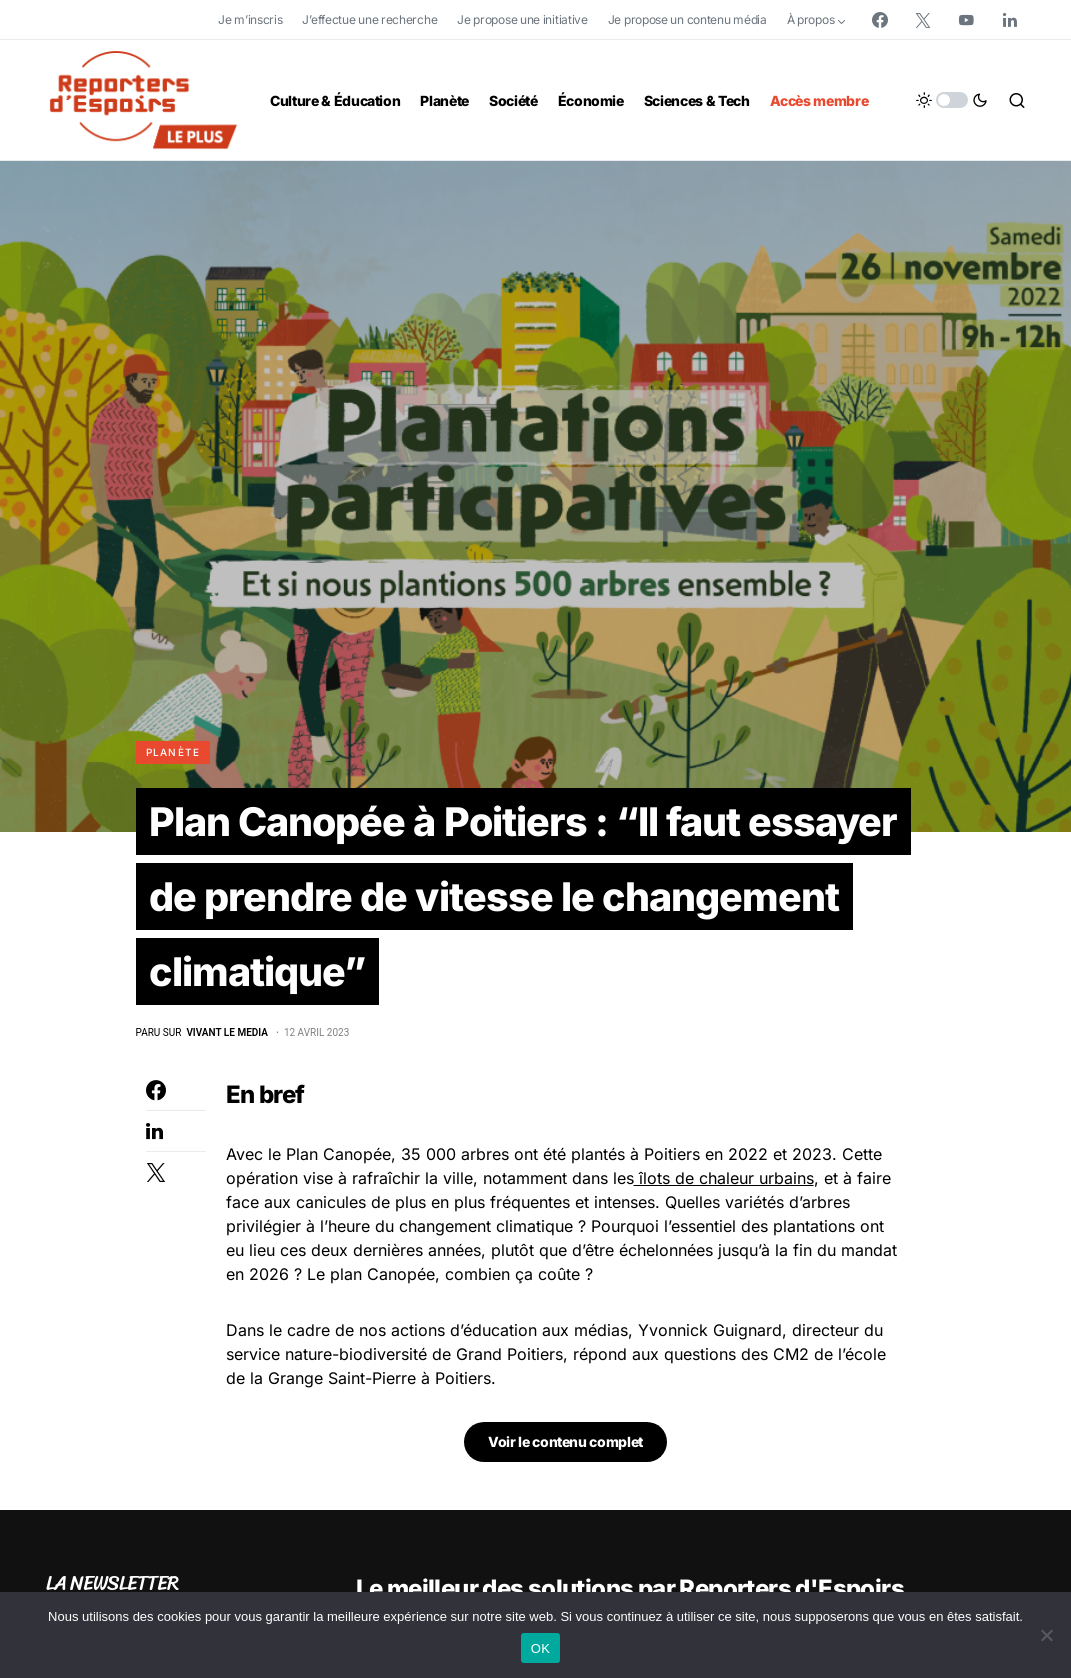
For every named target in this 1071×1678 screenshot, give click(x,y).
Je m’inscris (250, 19)
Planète (173, 752)
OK (540, 1648)
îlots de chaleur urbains (724, 1181)
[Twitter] (923, 20)
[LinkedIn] (1010, 20)
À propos (811, 19)
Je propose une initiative (522, 19)
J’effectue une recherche (369, 19)
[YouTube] (966, 20)
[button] (952, 100)
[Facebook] (880, 20)
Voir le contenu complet (565, 1444)
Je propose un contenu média (687, 19)
